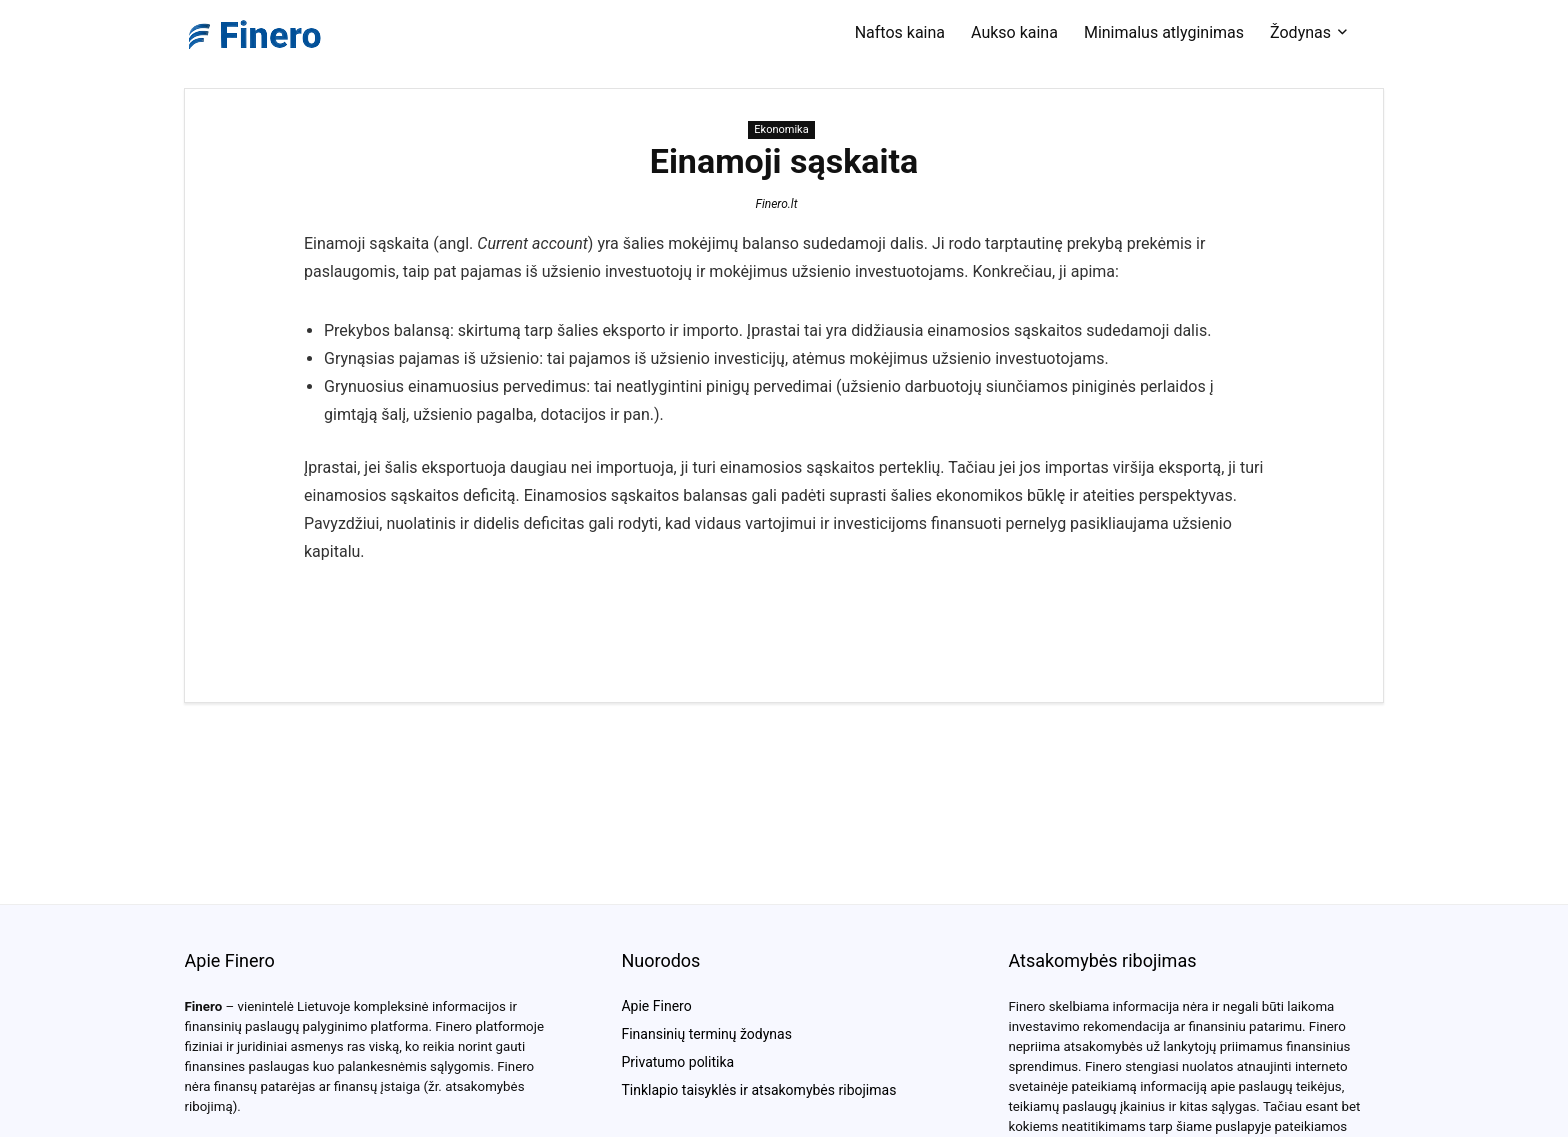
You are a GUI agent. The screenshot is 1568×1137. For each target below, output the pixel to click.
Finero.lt (776, 204)
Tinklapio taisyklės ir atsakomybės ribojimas (758, 1090)
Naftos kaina (900, 32)
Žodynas (1300, 32)
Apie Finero (656, 1006)
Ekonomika (781, 129)
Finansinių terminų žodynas (706, 1034)
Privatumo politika (677, 1062)
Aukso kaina (1014, 32)
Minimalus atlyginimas (1164, 32)
